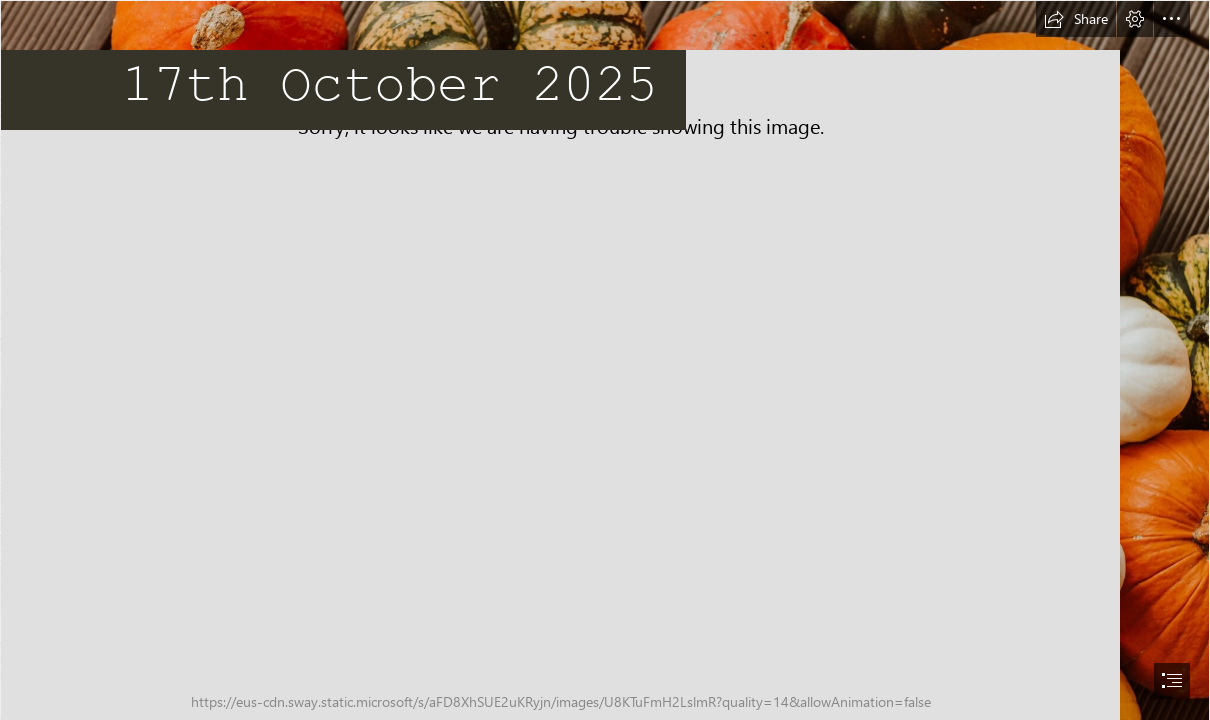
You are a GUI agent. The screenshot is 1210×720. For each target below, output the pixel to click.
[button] (1076, 19)
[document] (605, 360)
